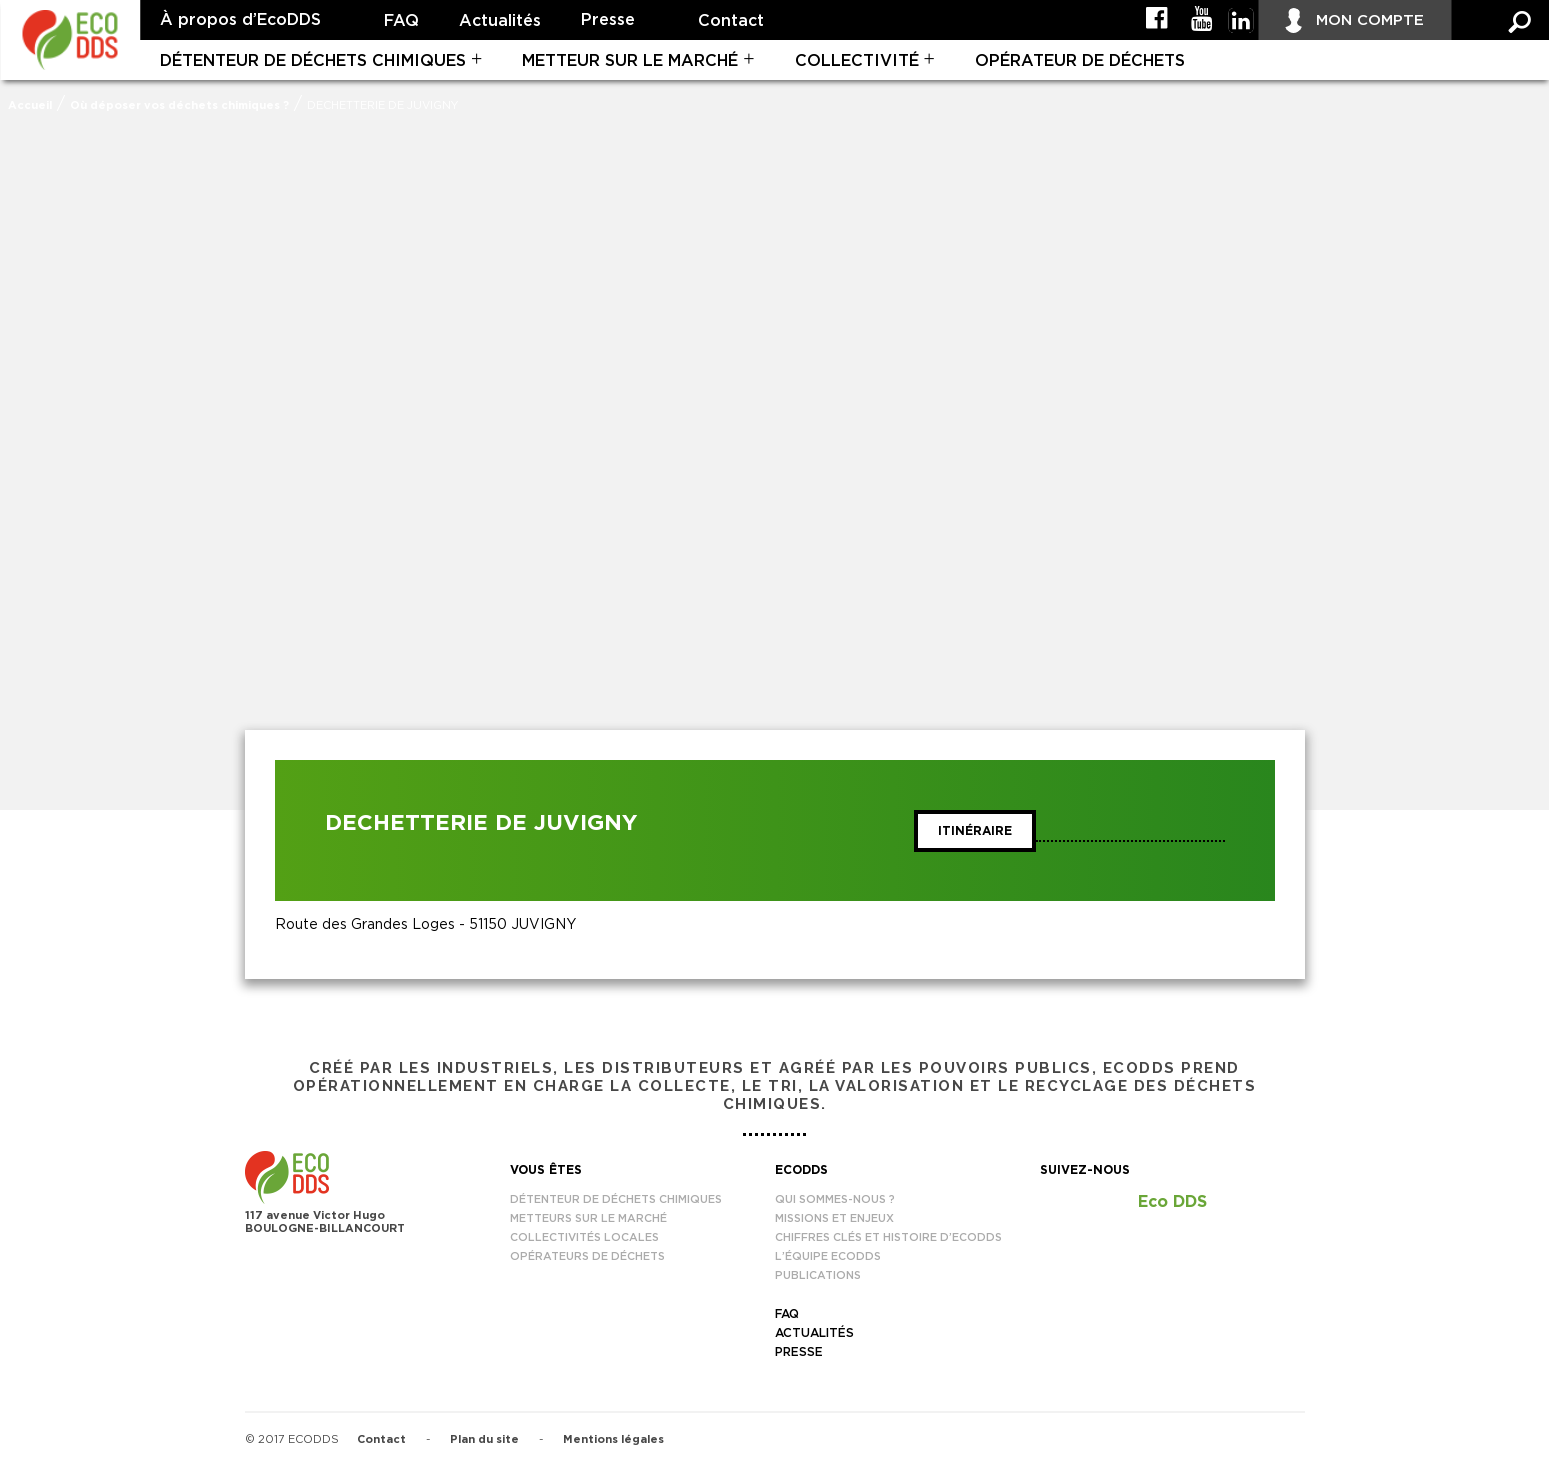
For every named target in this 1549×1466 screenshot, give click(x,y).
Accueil (30, 105)
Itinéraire (975, 831)
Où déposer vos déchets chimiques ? (179, 105)
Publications (818, 1275)
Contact (731, 21)
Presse (608, 20)
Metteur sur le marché (630, 61)
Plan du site (484, 1439)
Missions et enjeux (834, 1218)
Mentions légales (613, 1439)
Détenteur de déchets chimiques (313, 61)
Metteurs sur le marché (588, 1218)
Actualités (500, 21)
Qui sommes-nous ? (835, 1199)
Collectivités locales (584, 1237)
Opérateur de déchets (1080, 61)
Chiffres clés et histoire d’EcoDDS (888, 1237)
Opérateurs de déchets (587, 1256)
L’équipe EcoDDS (828, 1256)
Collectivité (857, 61)
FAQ (401, 21)
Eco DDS (1172, 1202)
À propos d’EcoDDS (240, 20)
